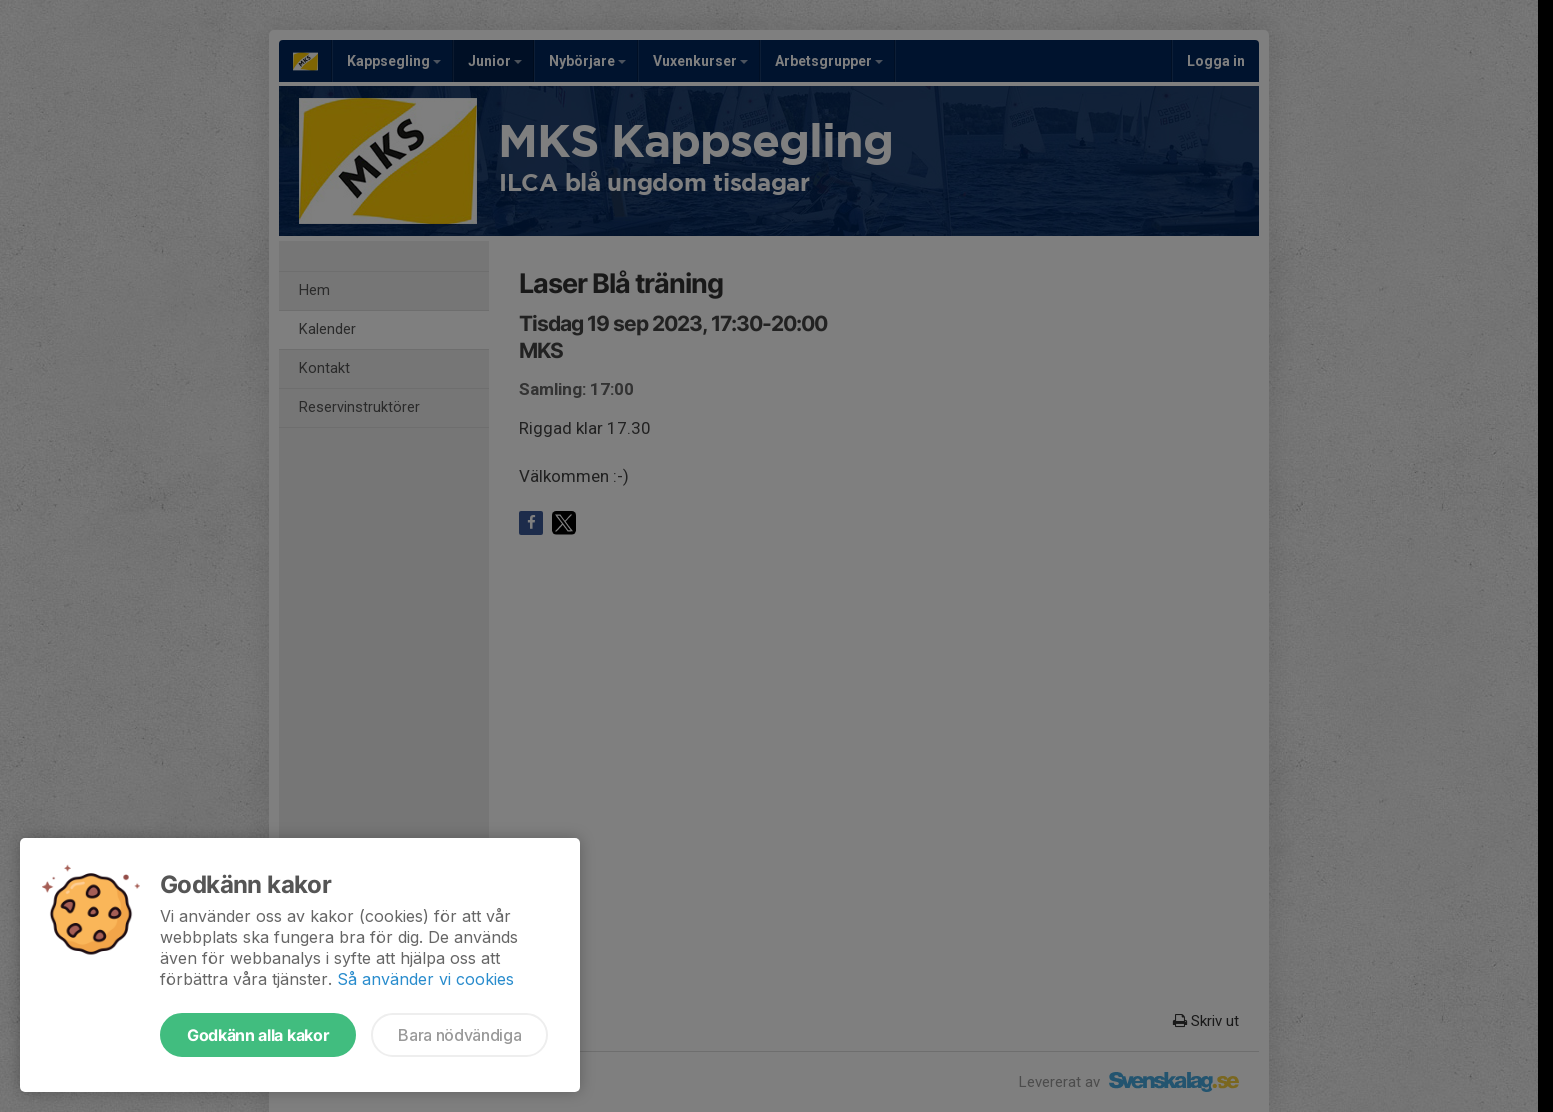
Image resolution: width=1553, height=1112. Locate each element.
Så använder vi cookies (425, 979)
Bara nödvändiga (459, 1035)
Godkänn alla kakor (258, 1035)
